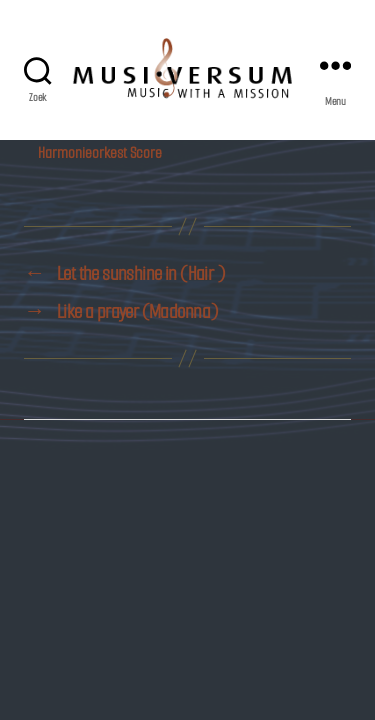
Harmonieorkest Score (100, 152)
